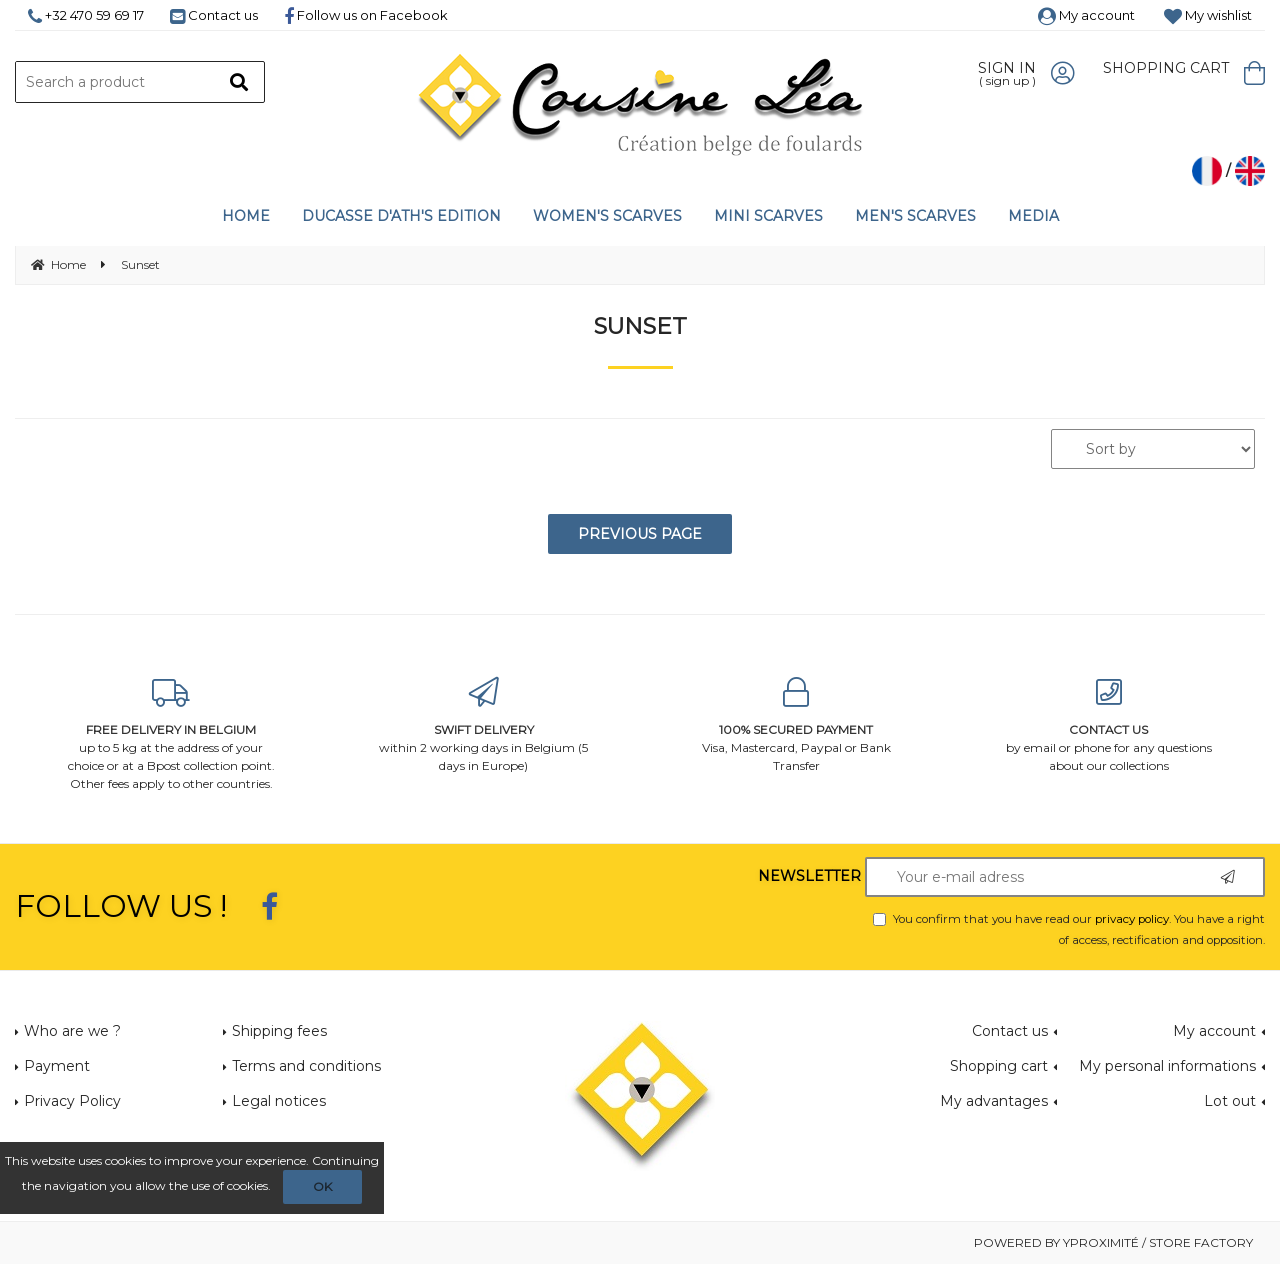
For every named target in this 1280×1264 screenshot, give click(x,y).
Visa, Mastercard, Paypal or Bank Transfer (796, 725)
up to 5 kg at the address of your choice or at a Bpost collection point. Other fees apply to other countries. (171, 734)
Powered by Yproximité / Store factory (1113, 1242)
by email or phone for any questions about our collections (1109, 725)
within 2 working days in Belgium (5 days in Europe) (484, 725)
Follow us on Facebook (366, 15)
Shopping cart (999, 1066)
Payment (57, 1066)
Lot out (1230, 1101)
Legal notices (279, 1101)
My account (1086, 15)
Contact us (214, 15)
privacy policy (1132, 919)
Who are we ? (72, 1031)
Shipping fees (279, 1031)
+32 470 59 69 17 (86, 15)
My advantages (994, 1101)
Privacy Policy (72, 1101)
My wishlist (1208, 15)
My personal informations (1167, 1066)
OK (322, 1186)
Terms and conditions (306, 1066)
